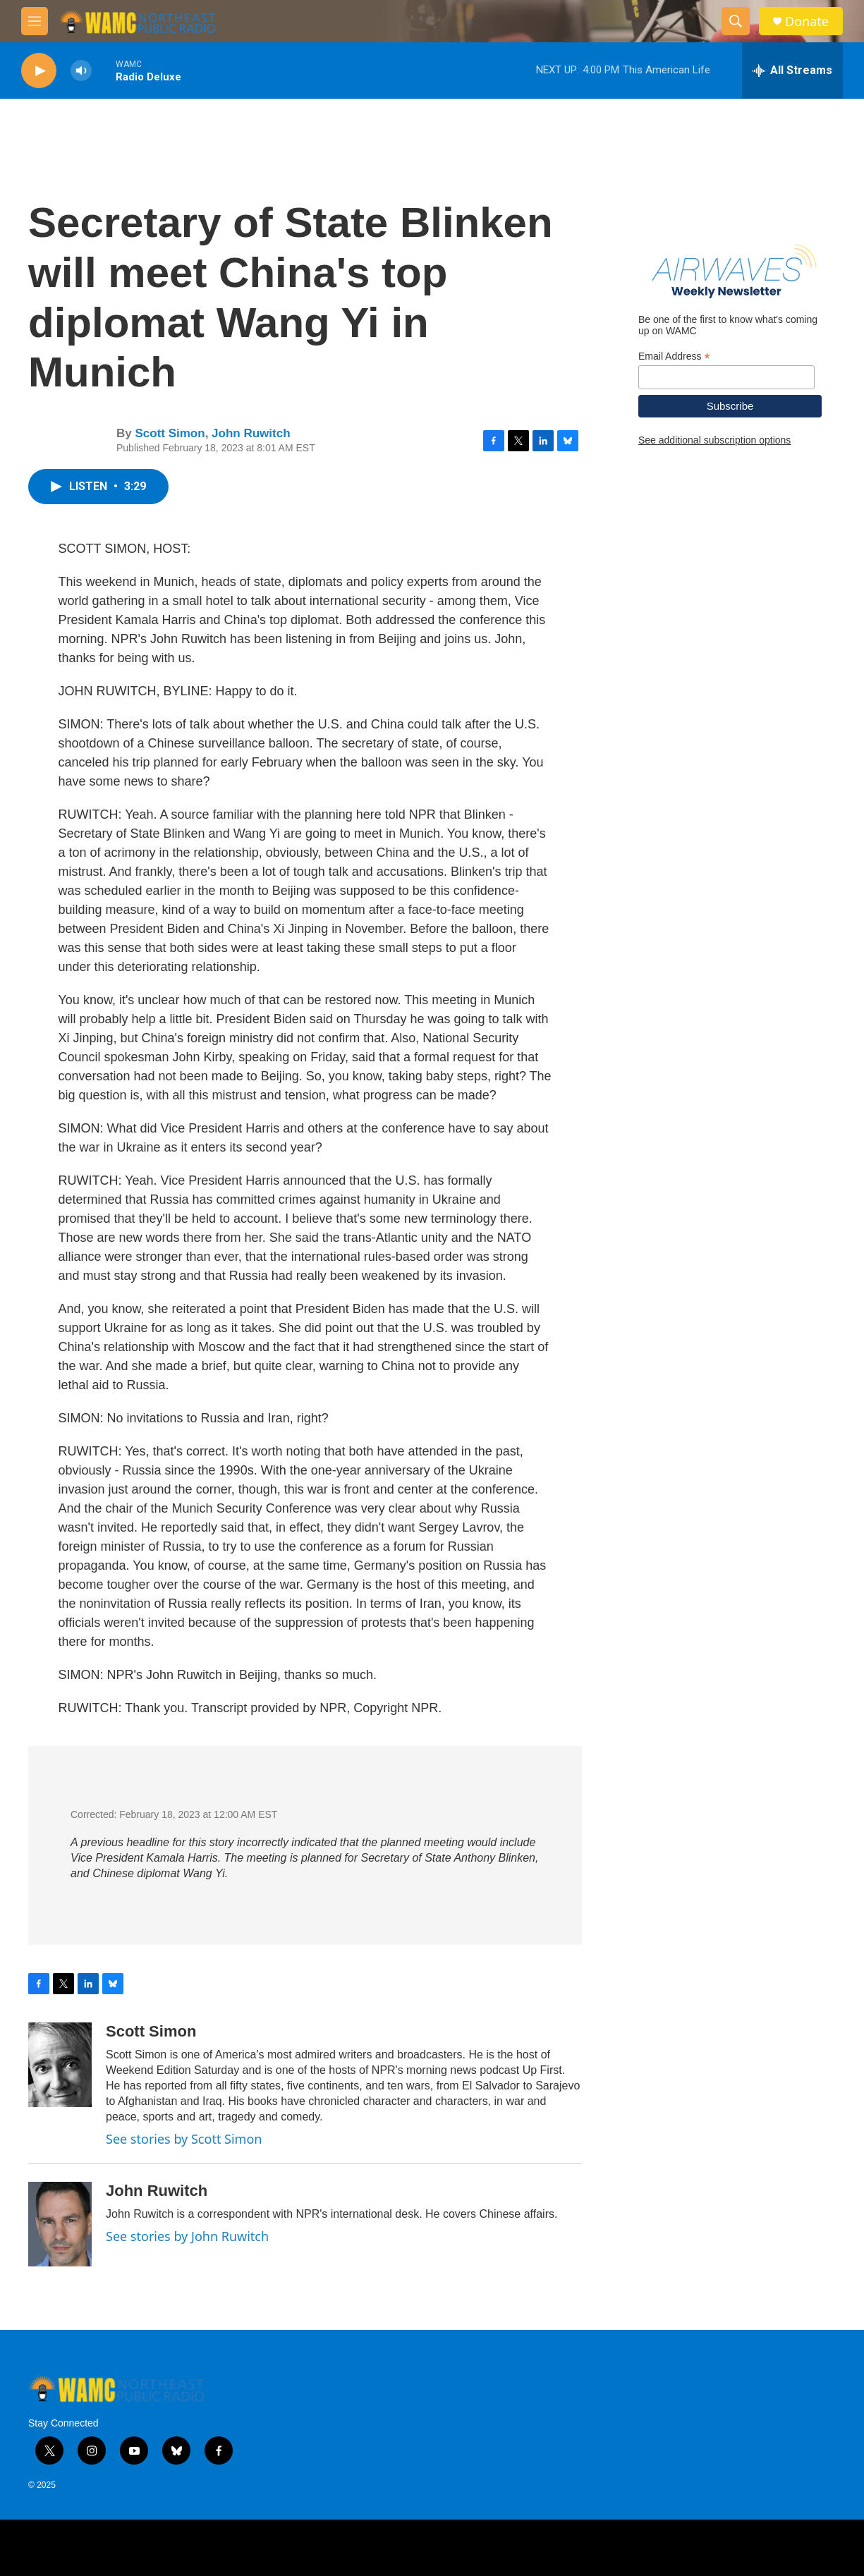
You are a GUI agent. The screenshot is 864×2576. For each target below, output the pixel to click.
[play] (39, 71)
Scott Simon (170, 433)
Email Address (674, 356)
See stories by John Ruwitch (187, 2236)
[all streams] (792, 70)
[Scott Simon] (60, 2064)
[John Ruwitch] (60, 2224)
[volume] (81, 71)
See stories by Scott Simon (184, 2138)
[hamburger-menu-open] (34, 21)
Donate (807, 21)
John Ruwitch (251, 433)
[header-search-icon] (736, 21)
